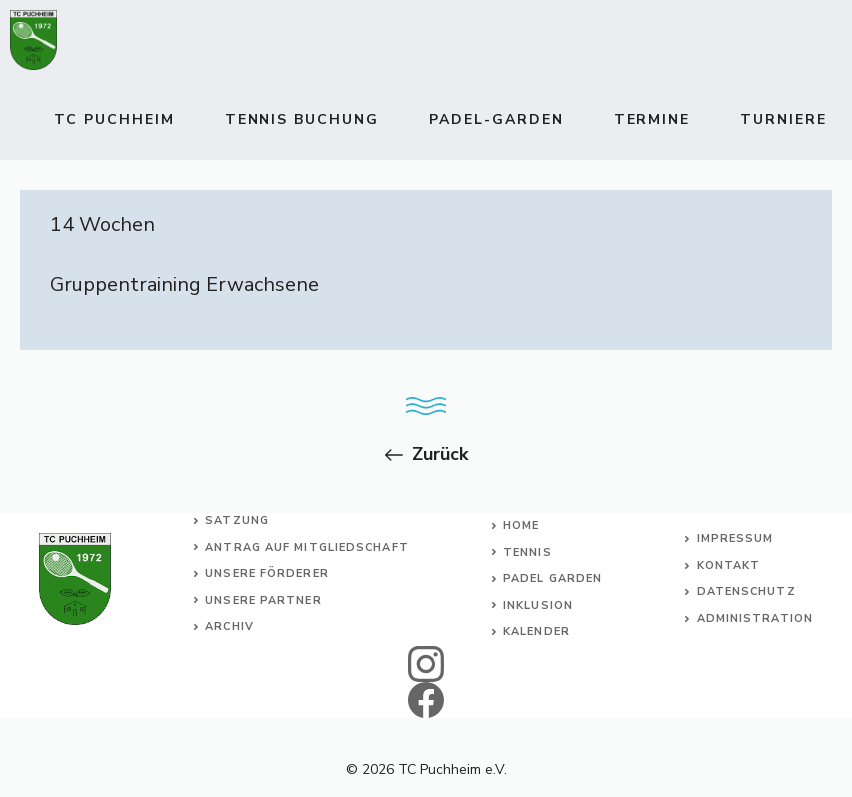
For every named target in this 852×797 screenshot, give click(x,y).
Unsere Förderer (267, 573)
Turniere (783, 119)
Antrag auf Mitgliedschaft (307, 547)
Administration (755, 618)
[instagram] (426, 664)
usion (552, 605)
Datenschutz (746, 591)
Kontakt (729, 565)
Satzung (237, 520)
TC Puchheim (114, 119)
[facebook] (426, 700)
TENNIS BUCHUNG (302, 119)
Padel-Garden (496, 119)
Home (521, 525)
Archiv (229, 626)
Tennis (527, 552)
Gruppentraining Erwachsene (184, 284)
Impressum (735, 538)
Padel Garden (552, 578)
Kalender (536, 631)
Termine (652, 119)
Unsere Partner (263, 600)
